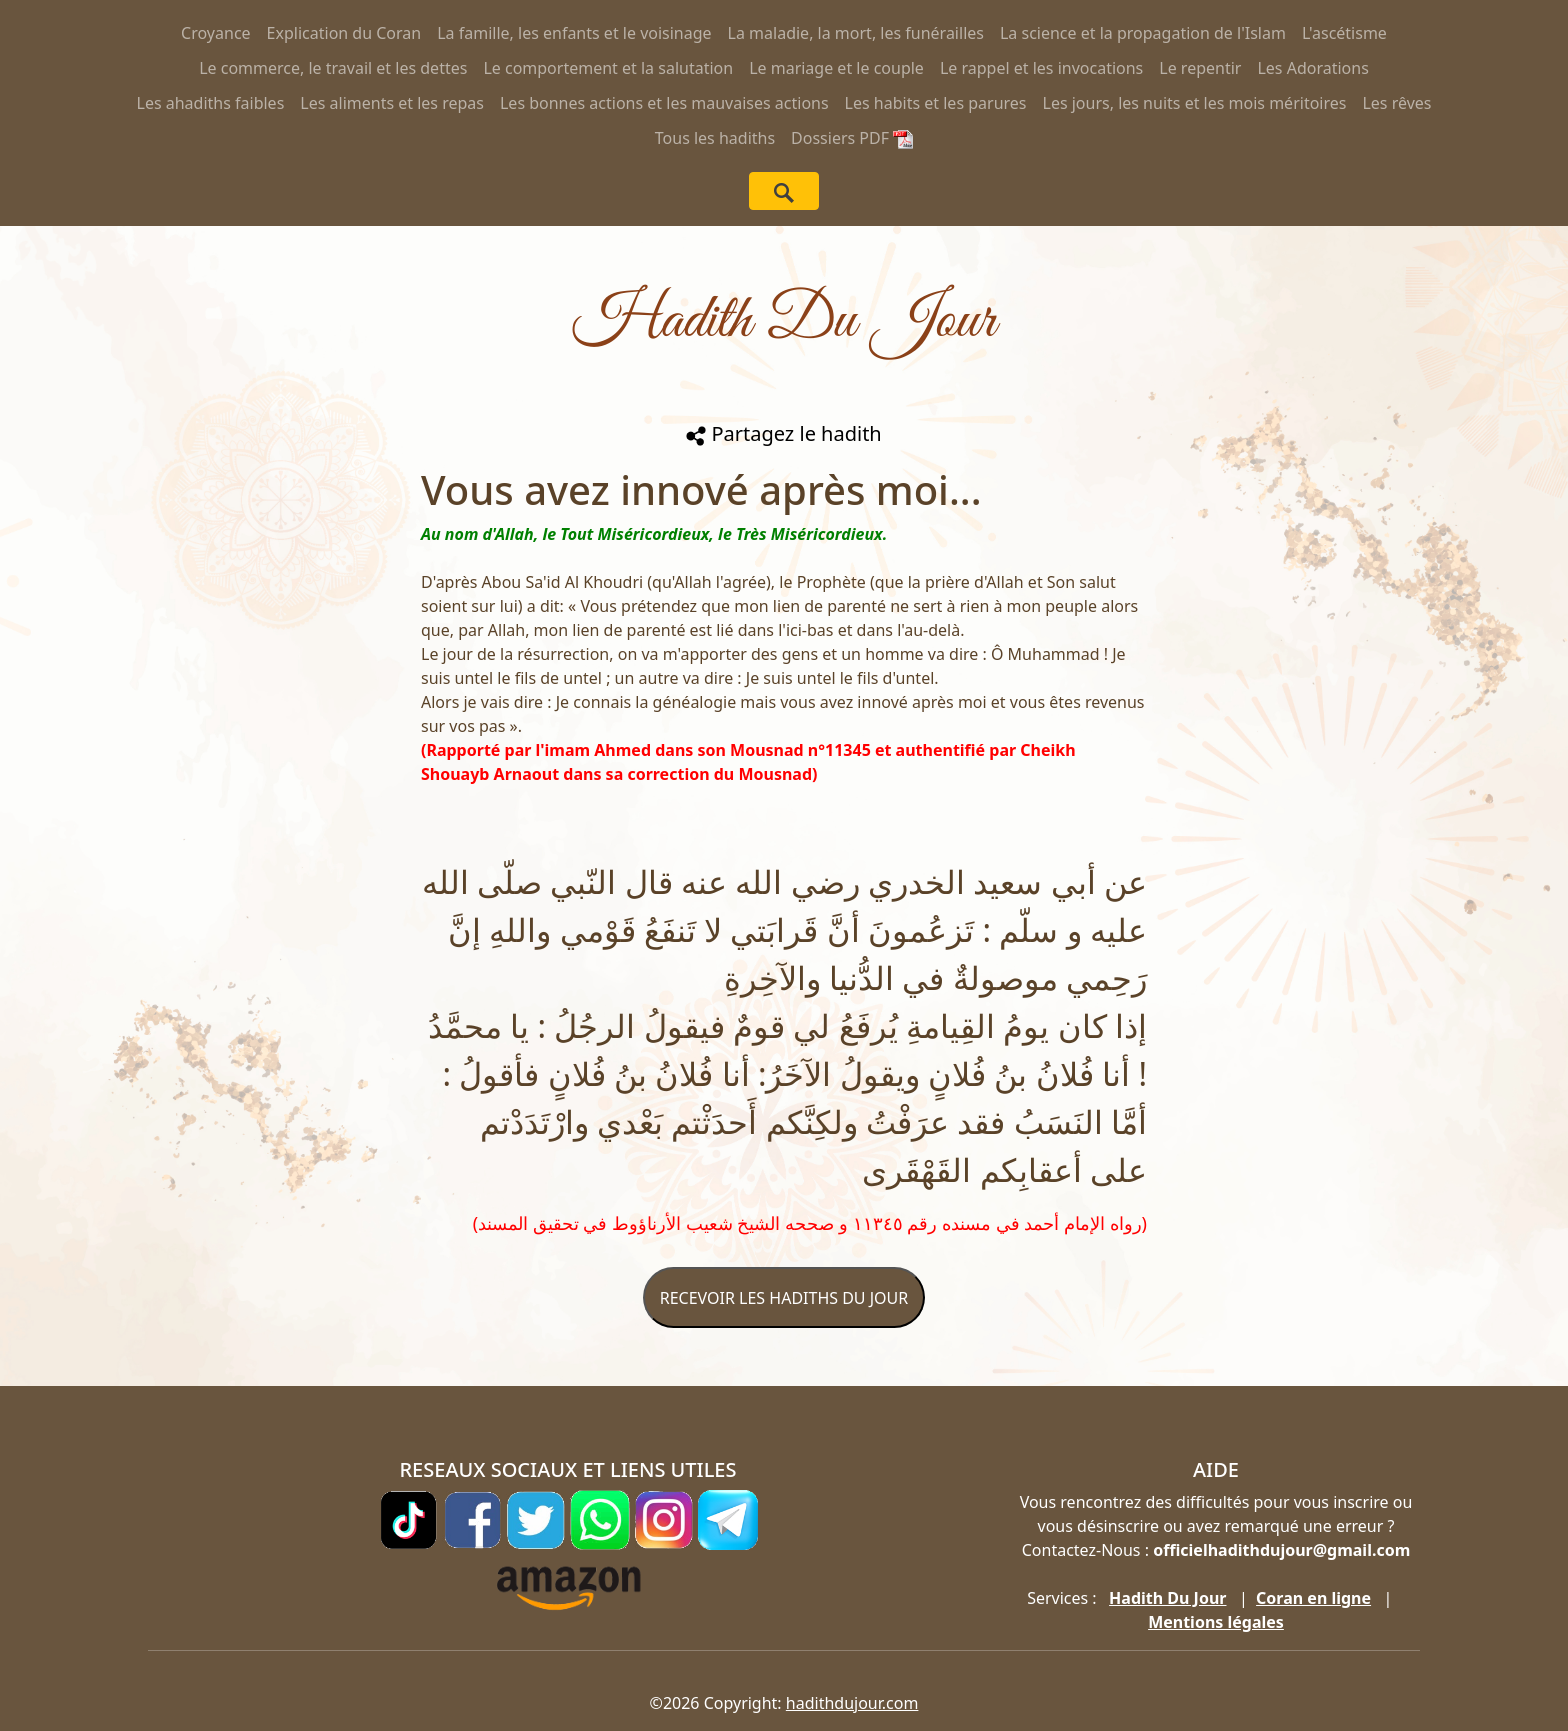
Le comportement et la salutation (608, 68)
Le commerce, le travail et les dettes (333, 68)
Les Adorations (1312, 68)
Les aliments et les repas (392, 103)
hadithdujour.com (852, 1703)
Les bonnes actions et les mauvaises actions (664, 103)
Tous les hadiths (715, 138)
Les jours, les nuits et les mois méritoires (1195, 103)
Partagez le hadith (783, 433)
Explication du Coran (344, 33)
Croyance (216, 33)
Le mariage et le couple (836, 68)
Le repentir (1200, 68)
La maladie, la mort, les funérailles (856, 33)
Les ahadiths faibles (211, 103)
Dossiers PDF (852, 138)
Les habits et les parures (936, 103)
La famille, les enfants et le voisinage (574, 33)
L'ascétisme (1344, 33)
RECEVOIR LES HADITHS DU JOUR (784, 1298)
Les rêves (1396, 103)
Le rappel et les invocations (1041, 68)
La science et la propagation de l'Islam (1143, 33)
